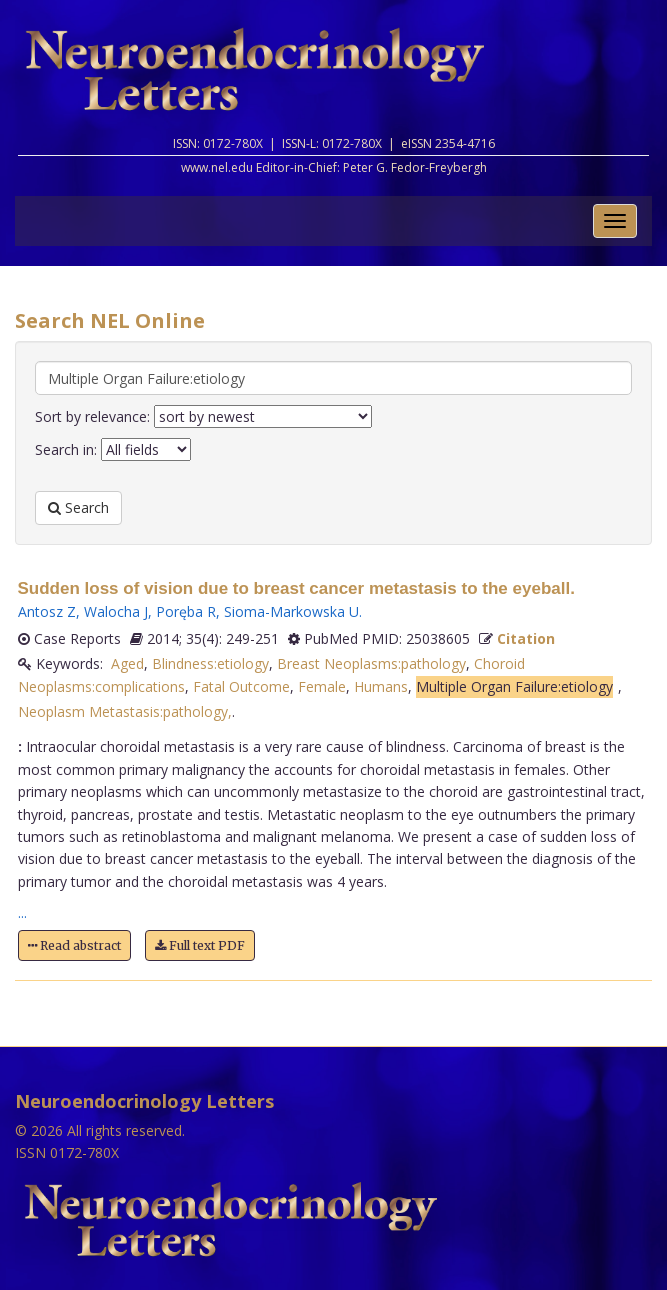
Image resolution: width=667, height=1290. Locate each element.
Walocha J (116, 611)
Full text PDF (200, 945)
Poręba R (186, 611)
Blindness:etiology (210, 663)
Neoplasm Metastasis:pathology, (125, 711)
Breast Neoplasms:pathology (371, 663)
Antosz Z (47, 611)
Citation (526, 638)
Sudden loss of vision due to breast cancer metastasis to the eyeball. (296, 588)
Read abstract (74, 945)
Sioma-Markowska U (291, 611)
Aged (127, 663)
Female (322, 686)
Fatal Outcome (241, 686)
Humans (381, 686)
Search (78, 507)
